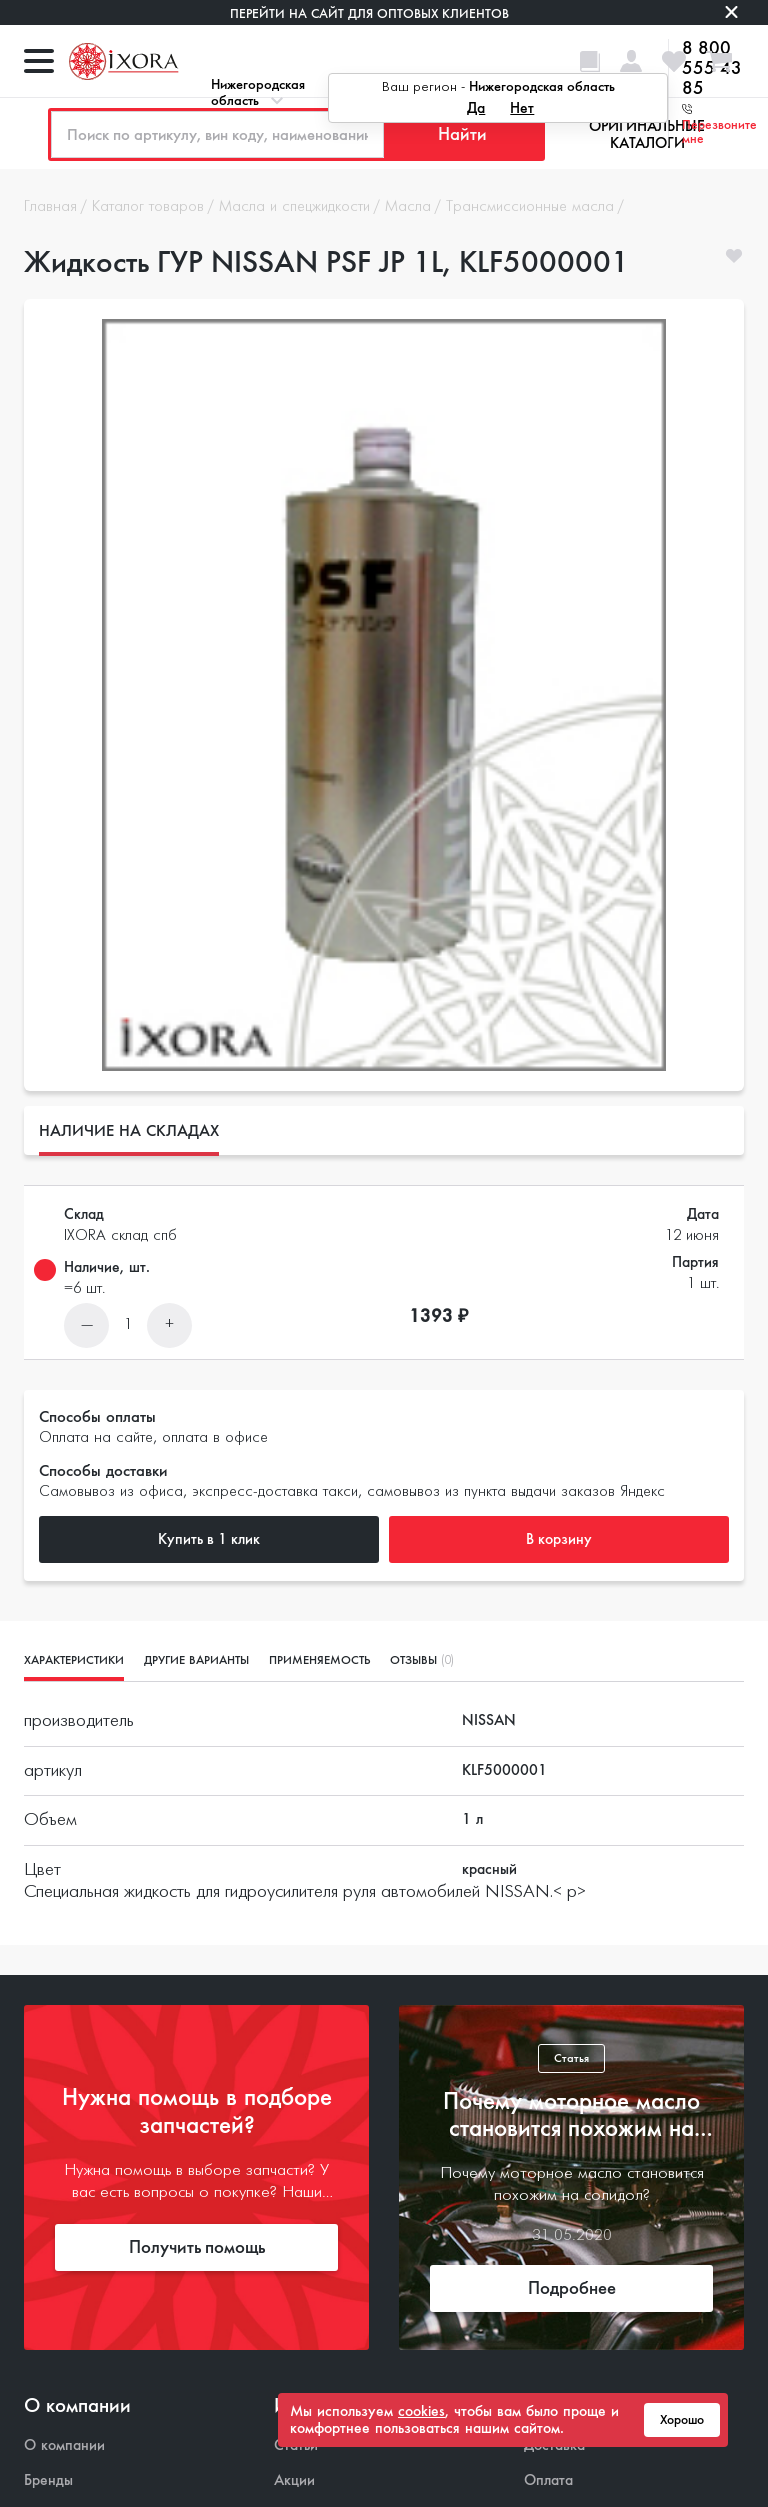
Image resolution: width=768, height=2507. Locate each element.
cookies (421, 2411)
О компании (64, 2445)
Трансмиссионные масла (530, 207)
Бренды (48, 2480)
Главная (50, 207)
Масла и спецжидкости (294, 207)
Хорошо (682, 2420)
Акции (294, 2480)
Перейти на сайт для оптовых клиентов (369, 13)
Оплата (548, 2480)
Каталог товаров (148, 207)
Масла (408, 207)
